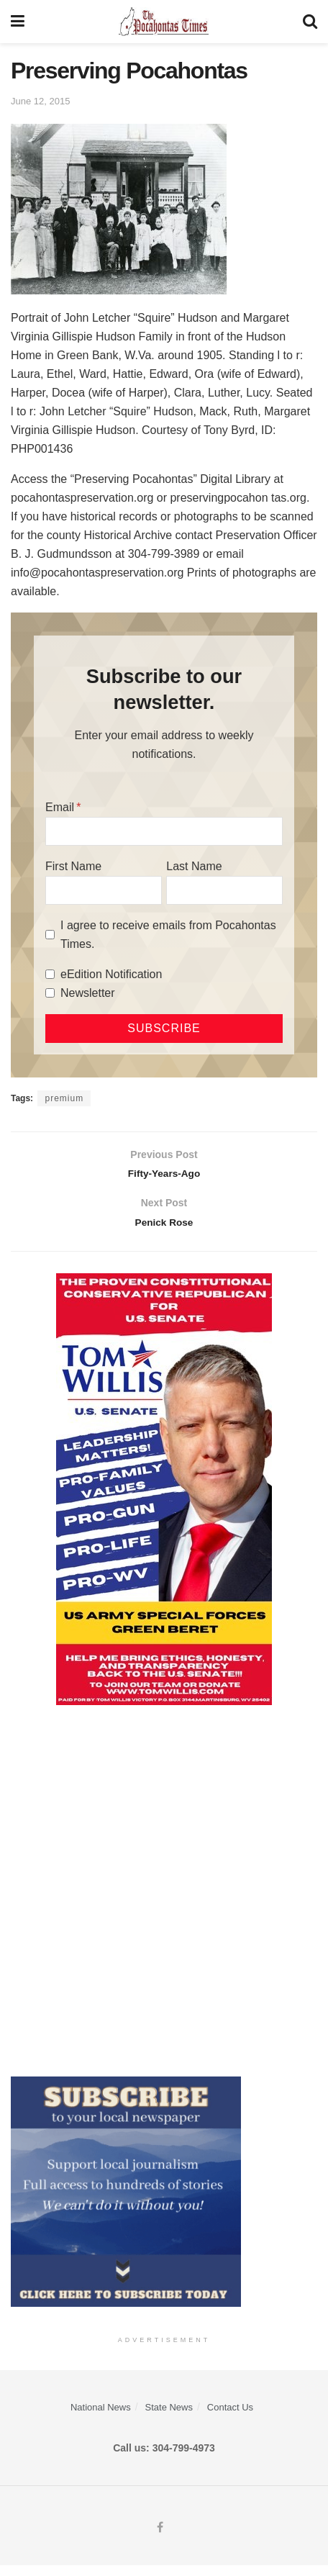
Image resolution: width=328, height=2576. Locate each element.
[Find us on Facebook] (160, 2538)
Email (59, 807)
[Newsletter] (50, 993)
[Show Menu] (17, 21)
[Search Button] (310, 21)
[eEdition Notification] (50, 974)
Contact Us (230, 2418)
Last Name (194, 866)
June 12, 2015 (40, 101)
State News (169, 2418)
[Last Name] (224, 890)
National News (100, 2418)
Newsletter (87, 993)
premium (64, 1098)
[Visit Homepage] (164, 21)
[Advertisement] (164, 1901)
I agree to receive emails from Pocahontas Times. (168, 934)
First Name (73, 866)
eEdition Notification (111, 974)
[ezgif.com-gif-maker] (126, 2201)
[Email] (164, 831)
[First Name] (103, 890)
